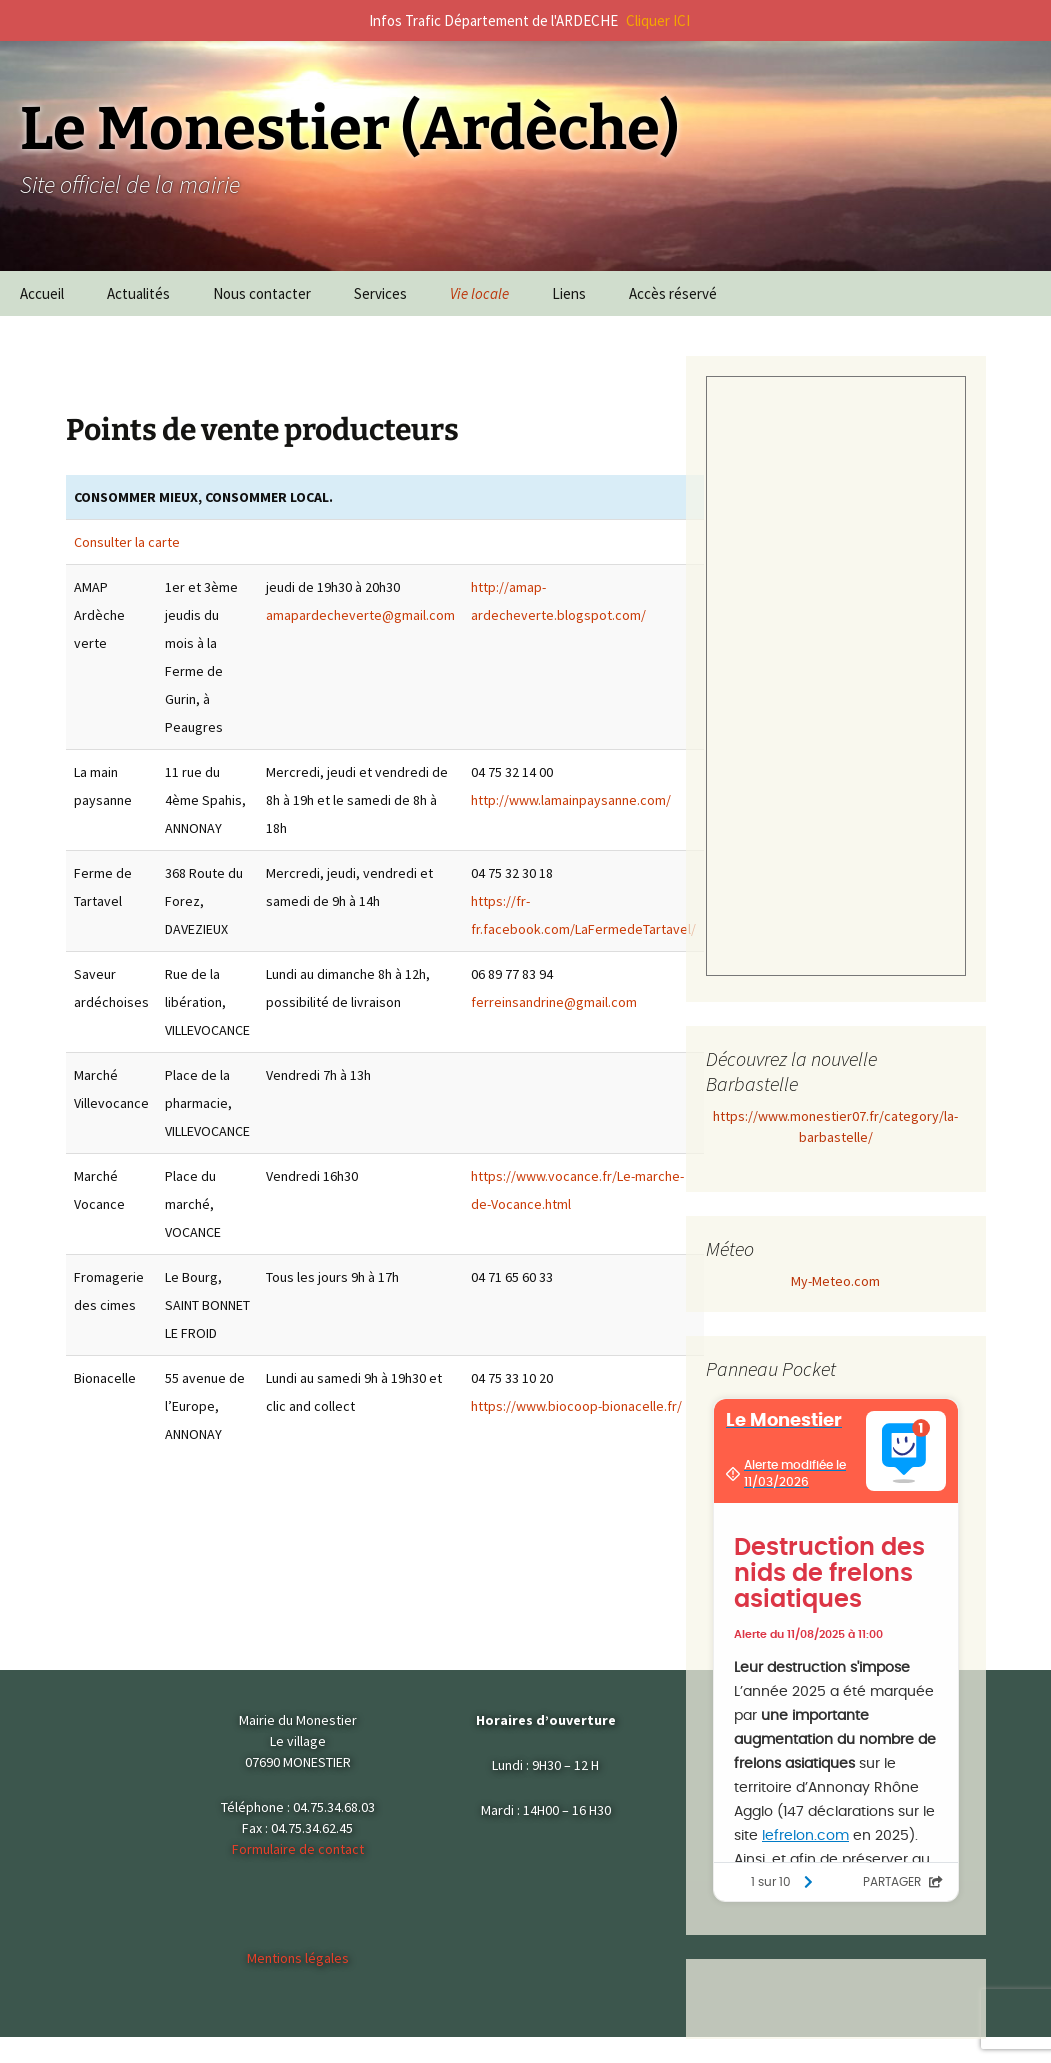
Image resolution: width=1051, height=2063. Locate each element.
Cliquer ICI (658, 20)
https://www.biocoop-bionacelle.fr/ (576, 1406)
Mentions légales (298, 1958)
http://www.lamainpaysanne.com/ (571, 800)
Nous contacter (262, 293)
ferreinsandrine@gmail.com (554, 1002)
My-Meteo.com (835, 1281)
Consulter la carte (127, 542)
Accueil (42, 293)
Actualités (138, 293)
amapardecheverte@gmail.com (360, 615)
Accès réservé (673, 293)
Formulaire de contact (298, 1849)
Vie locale (479, 293)
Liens (569, 293)
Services (380, 293)
